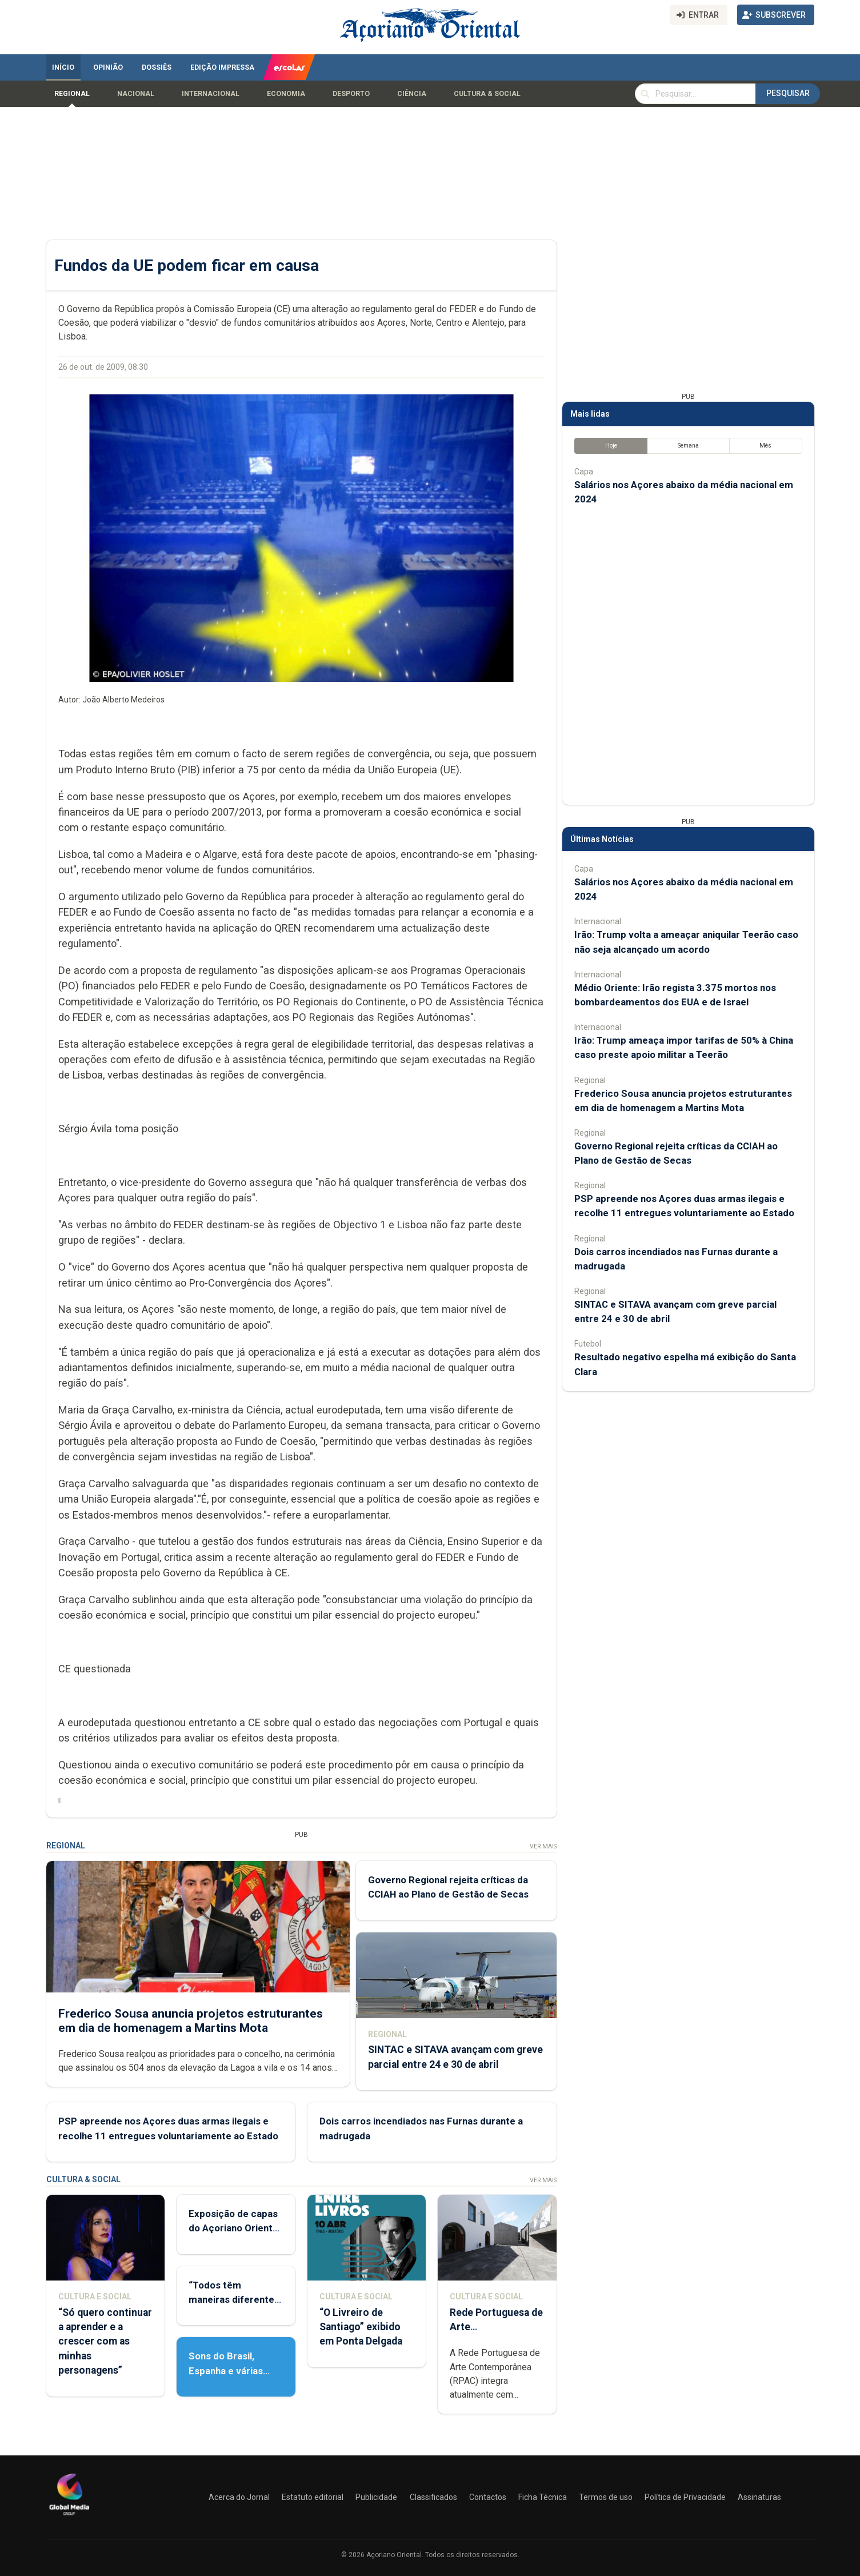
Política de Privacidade (685, 2497)
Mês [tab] (765, 445)
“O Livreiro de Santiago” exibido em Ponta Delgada (360, 2327)
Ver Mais (542, 1846)
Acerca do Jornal (239, 2497)
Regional (72, 94)
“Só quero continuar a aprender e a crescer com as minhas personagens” (105, 2341)
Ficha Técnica (542, 2497)
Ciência (411, 94)
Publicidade (376, 2497)
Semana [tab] (687, 445)
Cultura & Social (487, 94)
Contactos (487, 2497)
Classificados (433, 2497)
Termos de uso (606, 2497)
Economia (286, 94)
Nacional (135, 94)
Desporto (351, 94)
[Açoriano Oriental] (69, 2516)
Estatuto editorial (312, 2497)
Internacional (210, 94)
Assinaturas (759, 2497)
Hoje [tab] (611, 445)
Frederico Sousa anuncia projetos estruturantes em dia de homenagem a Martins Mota (190, 2021)
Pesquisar (788, 93)
